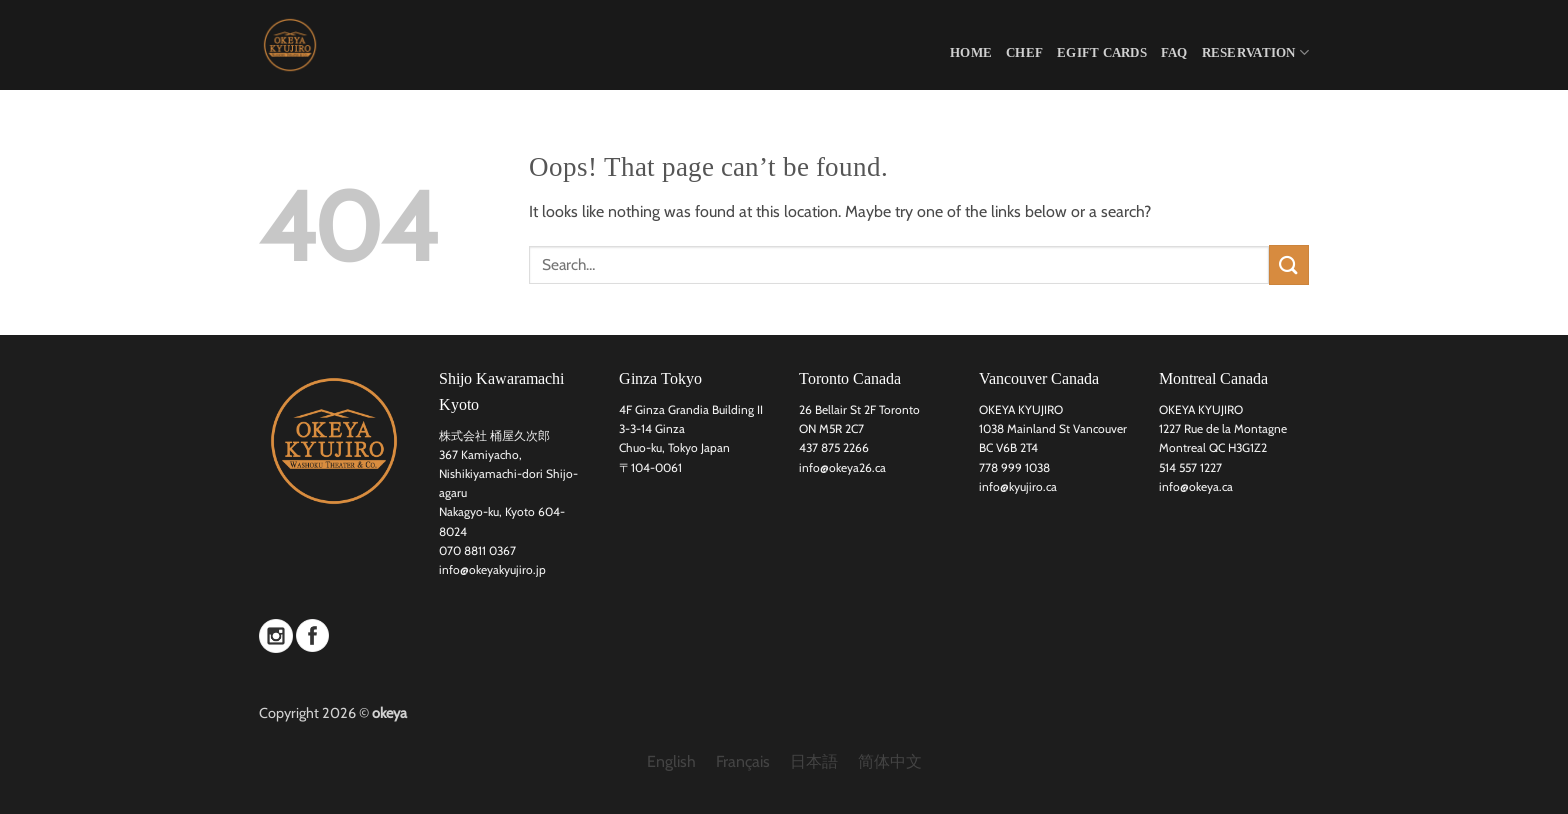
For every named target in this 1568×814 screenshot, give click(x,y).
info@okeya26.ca (842, 467)
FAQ (1174, 52)
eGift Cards (1102, 52)
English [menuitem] (671, 761)
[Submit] (1289, 264)
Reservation (1255, 52)
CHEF (1024, 52)
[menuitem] (671, 762)
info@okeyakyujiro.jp (492, 569)
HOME (971, 52)
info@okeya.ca (1196, 486)
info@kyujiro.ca (1018, 486)
